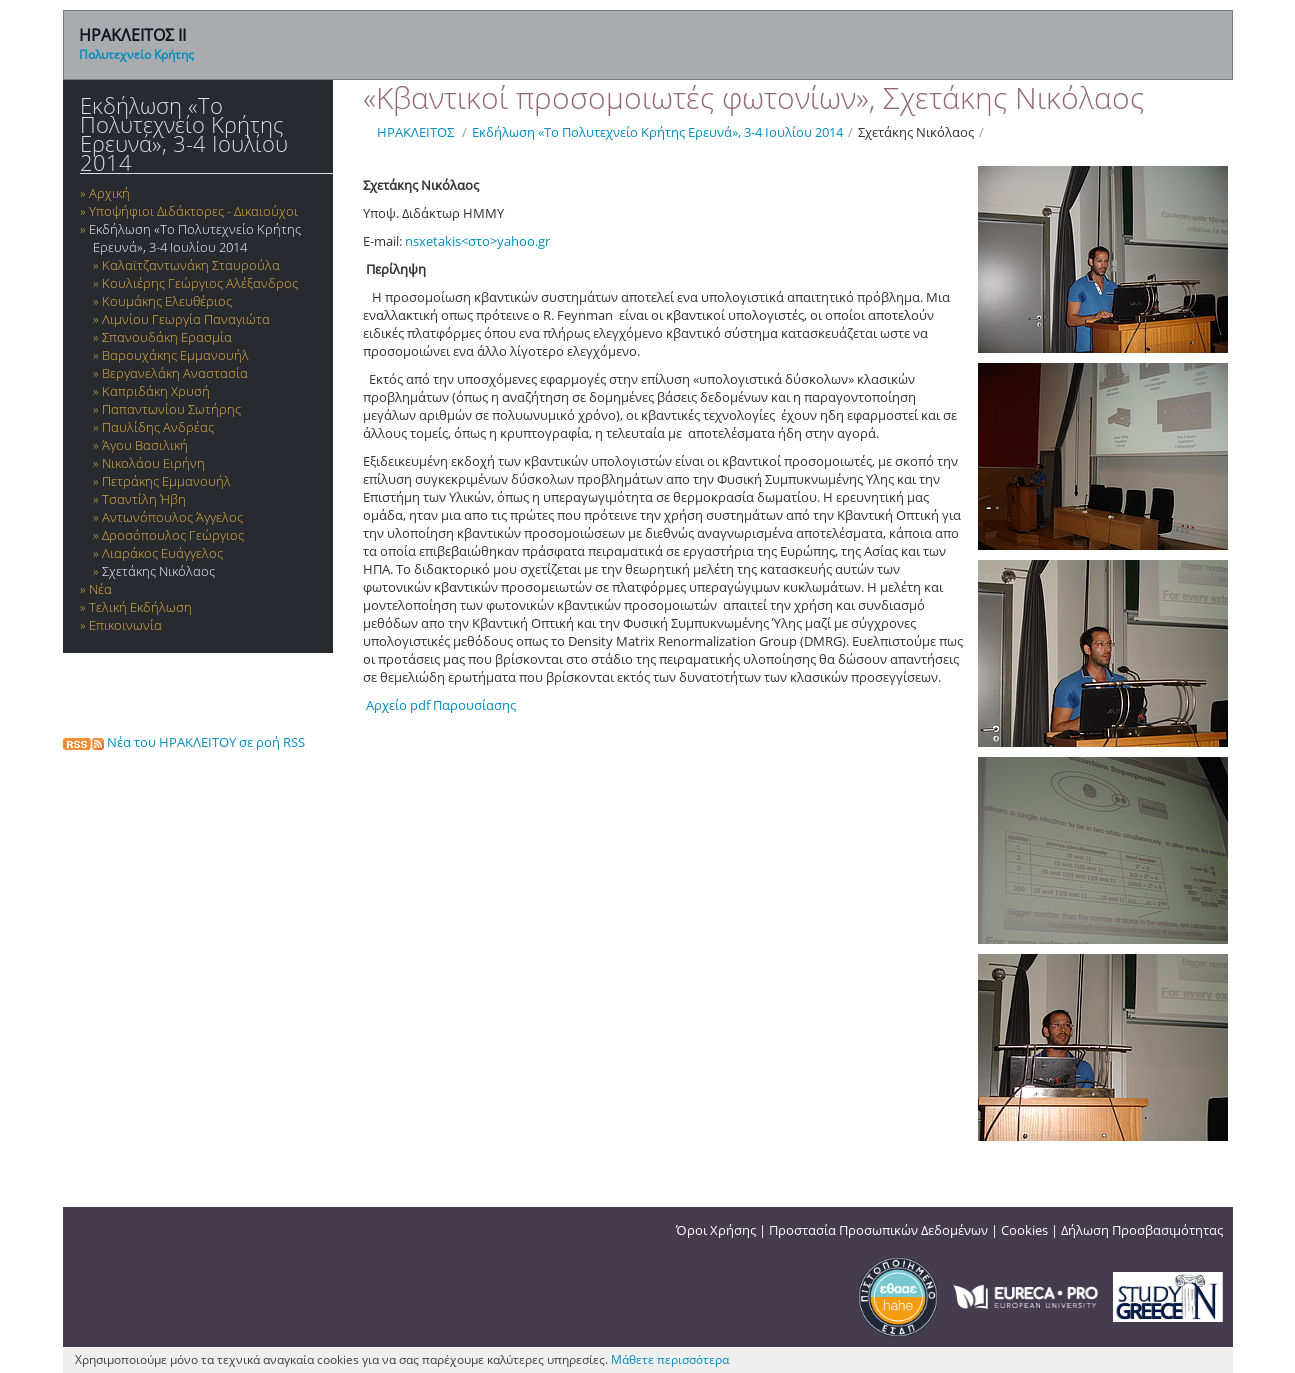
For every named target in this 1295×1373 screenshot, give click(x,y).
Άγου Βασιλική (145, 445)
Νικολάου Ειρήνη (153, 463)
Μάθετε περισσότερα (670, 1359)
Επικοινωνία (125, 625)
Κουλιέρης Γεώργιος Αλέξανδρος (200, 283)
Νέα (100, 589)
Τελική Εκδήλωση (140, 607)
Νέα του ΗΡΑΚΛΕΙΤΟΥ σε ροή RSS (184, 742)
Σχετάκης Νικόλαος (158, 571)
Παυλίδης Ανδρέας (158, 427)
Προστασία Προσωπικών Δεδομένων (878, 1230)
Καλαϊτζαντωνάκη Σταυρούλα (191, 265)
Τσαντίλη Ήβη (144, 499)
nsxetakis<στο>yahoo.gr (477, 241)
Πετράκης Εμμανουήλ (166, 481)
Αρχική (109, 193)
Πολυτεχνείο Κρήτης (136, 54)
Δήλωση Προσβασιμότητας (1142, 1230)
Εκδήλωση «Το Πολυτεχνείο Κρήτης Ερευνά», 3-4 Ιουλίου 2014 (184, 134)
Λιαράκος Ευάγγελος (162, 553)
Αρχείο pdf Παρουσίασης (439, 705)
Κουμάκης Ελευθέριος (167, 301)
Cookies (1024, 1230)
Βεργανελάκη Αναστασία (175, 373)
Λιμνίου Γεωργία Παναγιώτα (186, 319)
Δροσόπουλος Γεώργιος (173, 535)
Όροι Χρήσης (716, 1230)
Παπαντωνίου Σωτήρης (171, 409)
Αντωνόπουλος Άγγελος (172, 517)
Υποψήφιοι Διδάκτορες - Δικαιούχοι (193, 211)
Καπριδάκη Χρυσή (156, 391)
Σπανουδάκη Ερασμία (167, 337)
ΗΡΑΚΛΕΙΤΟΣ (415, 132)
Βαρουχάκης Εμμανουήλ (175, 355)
